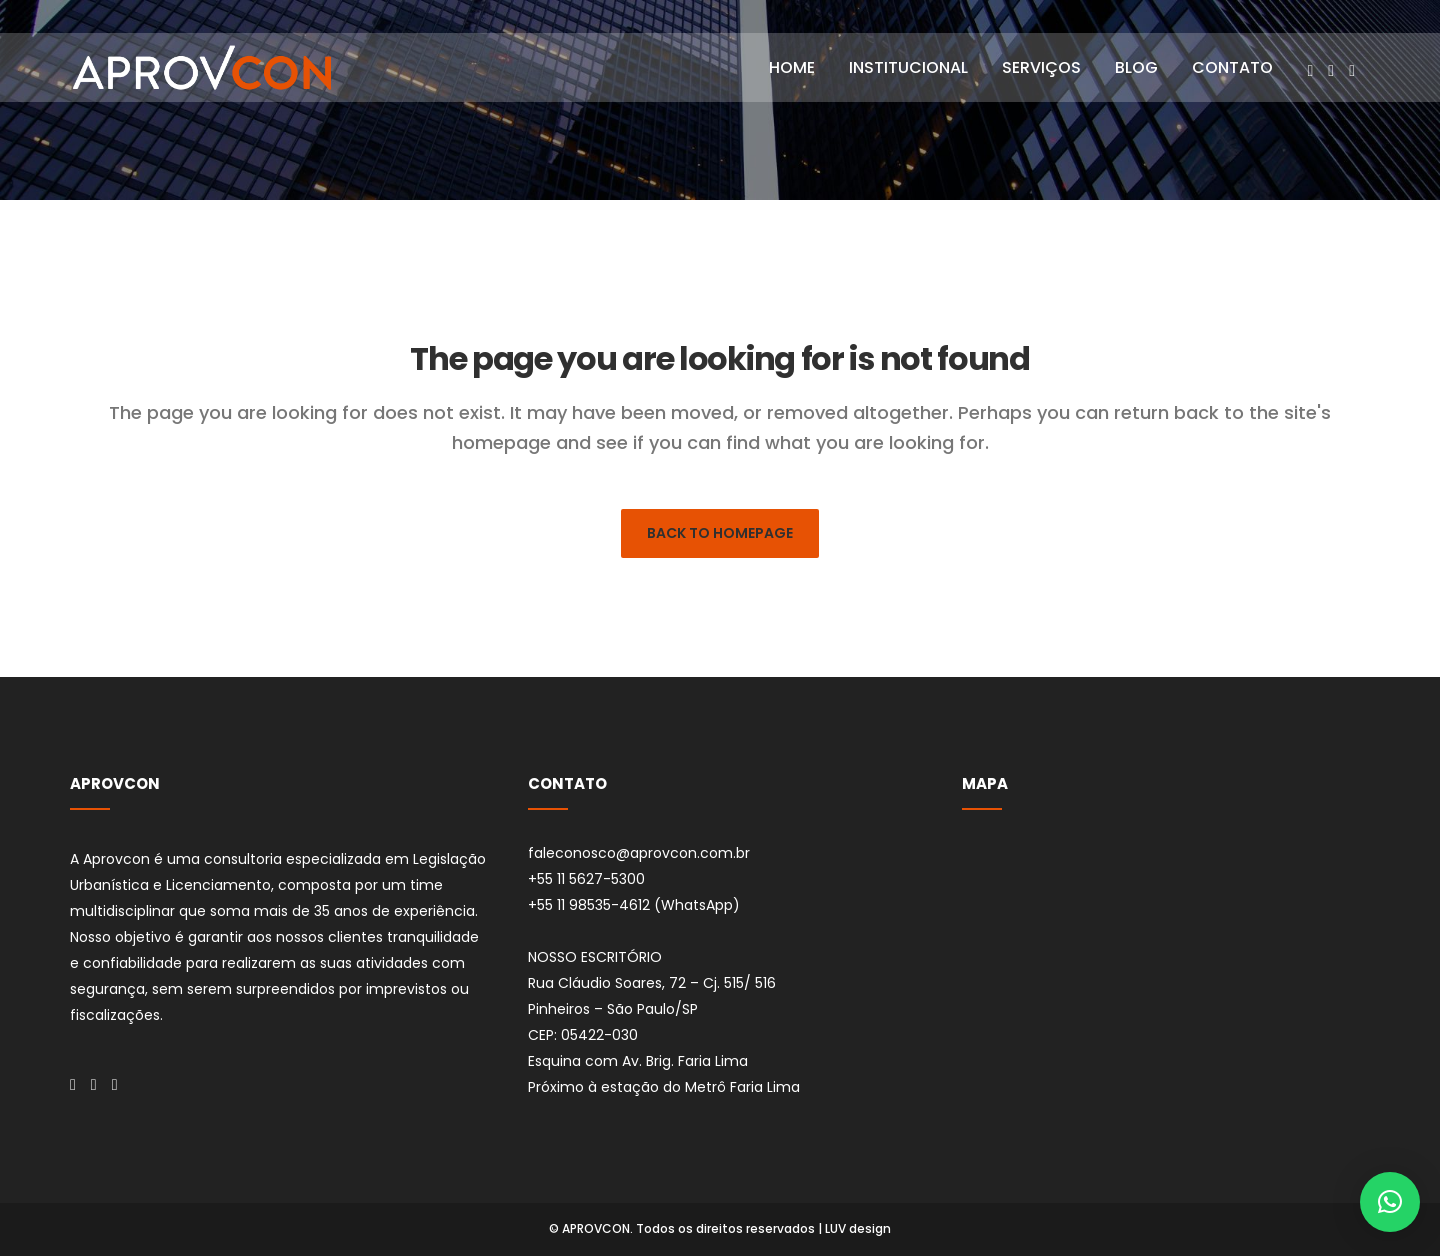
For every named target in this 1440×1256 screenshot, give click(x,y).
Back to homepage (720, 533)
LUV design (858, 1228)
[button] (1390, 1202)
